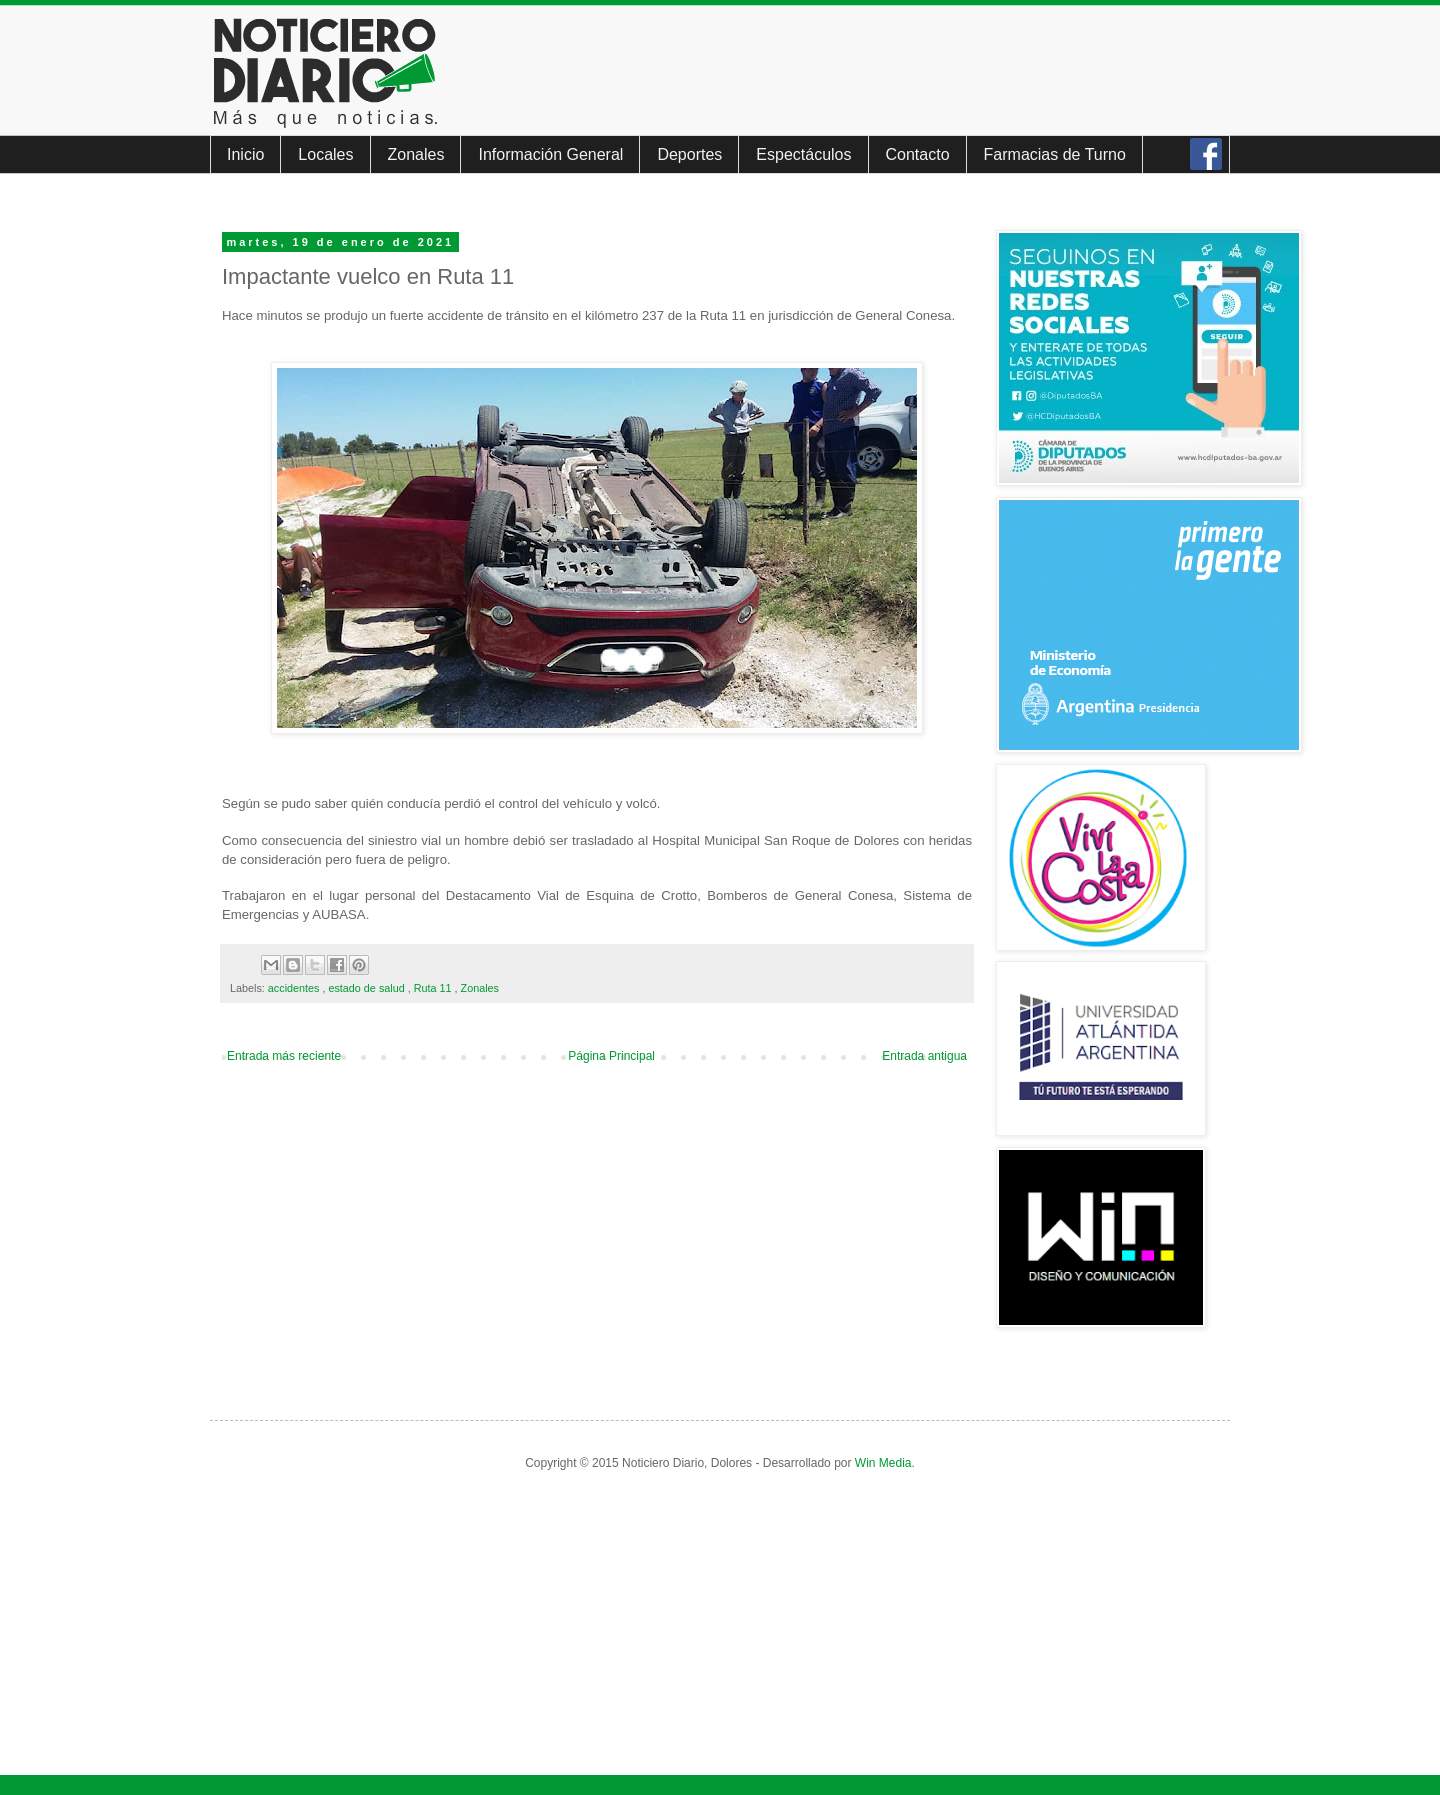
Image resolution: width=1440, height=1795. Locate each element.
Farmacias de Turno (1055, 154)
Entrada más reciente (284, 1056)
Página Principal (611, 1056)
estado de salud (367, 988)
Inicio (245, 154)
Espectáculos (803, 154)
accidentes (295, 988)
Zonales (416, 154)
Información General (550, 154)
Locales (325, 154)
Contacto (918, 154)
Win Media (883, 1463)
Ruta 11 (434, 988)
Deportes (689, 154)
